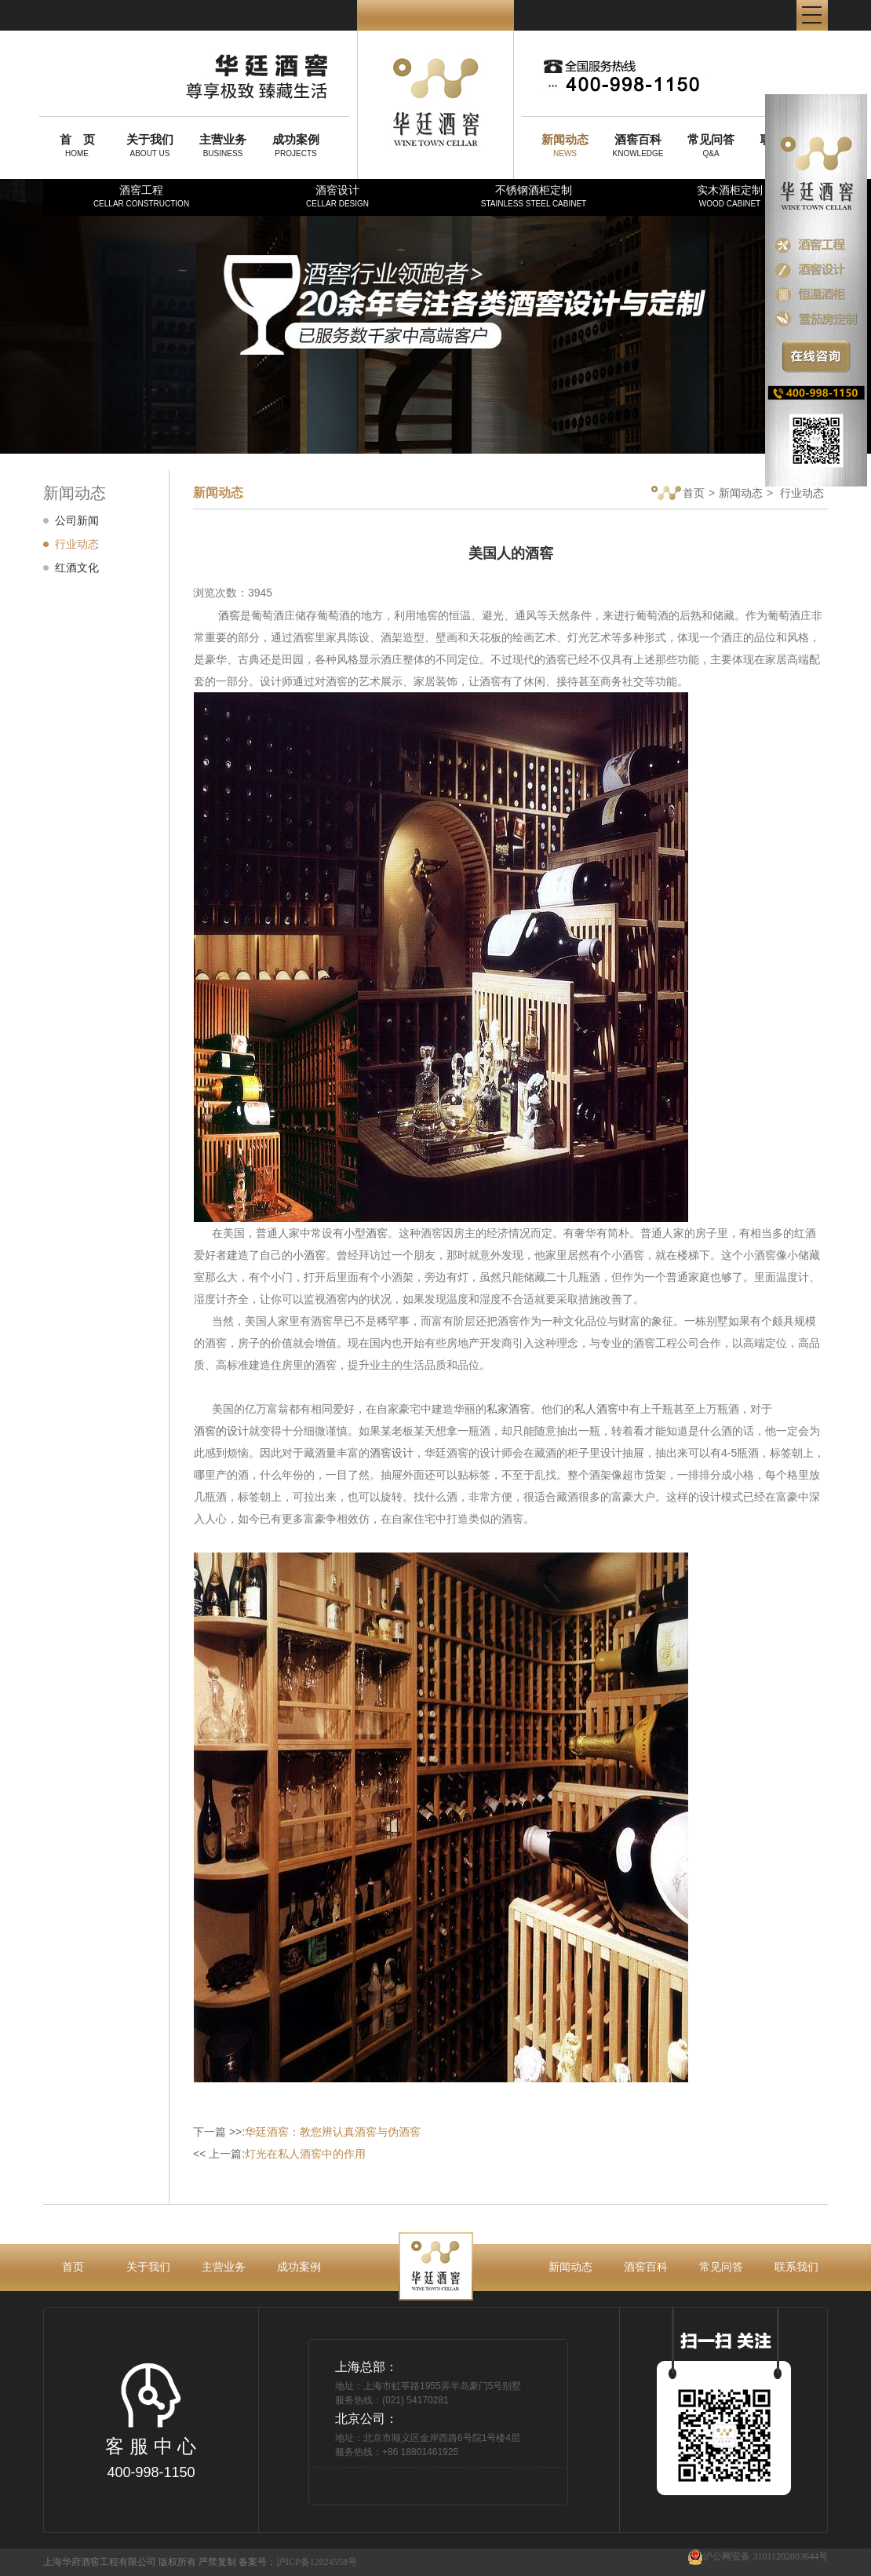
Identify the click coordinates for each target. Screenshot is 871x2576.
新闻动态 (741, 493)
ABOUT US (150, 145)
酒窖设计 (337, 196)
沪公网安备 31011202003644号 (757, 2556)
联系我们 (796, 2266)
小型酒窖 (366, 1233)
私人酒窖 (596, 1409)
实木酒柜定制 (730, 196)
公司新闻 (77, 520)
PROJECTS (296, 145)
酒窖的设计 (221, 1431)
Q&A (711, 145)
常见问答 (721, 2266)
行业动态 (77, 544)
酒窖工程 (141, 196)
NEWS (565, 145)
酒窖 (229, 615)
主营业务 (224, 2266)
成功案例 (299, 2266)
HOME (77, 145)
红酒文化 (77, 567)
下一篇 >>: (307, 2131)
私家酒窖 (508, 1409)
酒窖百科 (646, 2266)
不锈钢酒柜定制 (533, 196)
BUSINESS (223, 145)
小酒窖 (309, 1255)
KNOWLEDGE (638, 145)
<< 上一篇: (279, 2153)
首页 (678, 494)
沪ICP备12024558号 (316, 2561)
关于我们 (148, 2266)
